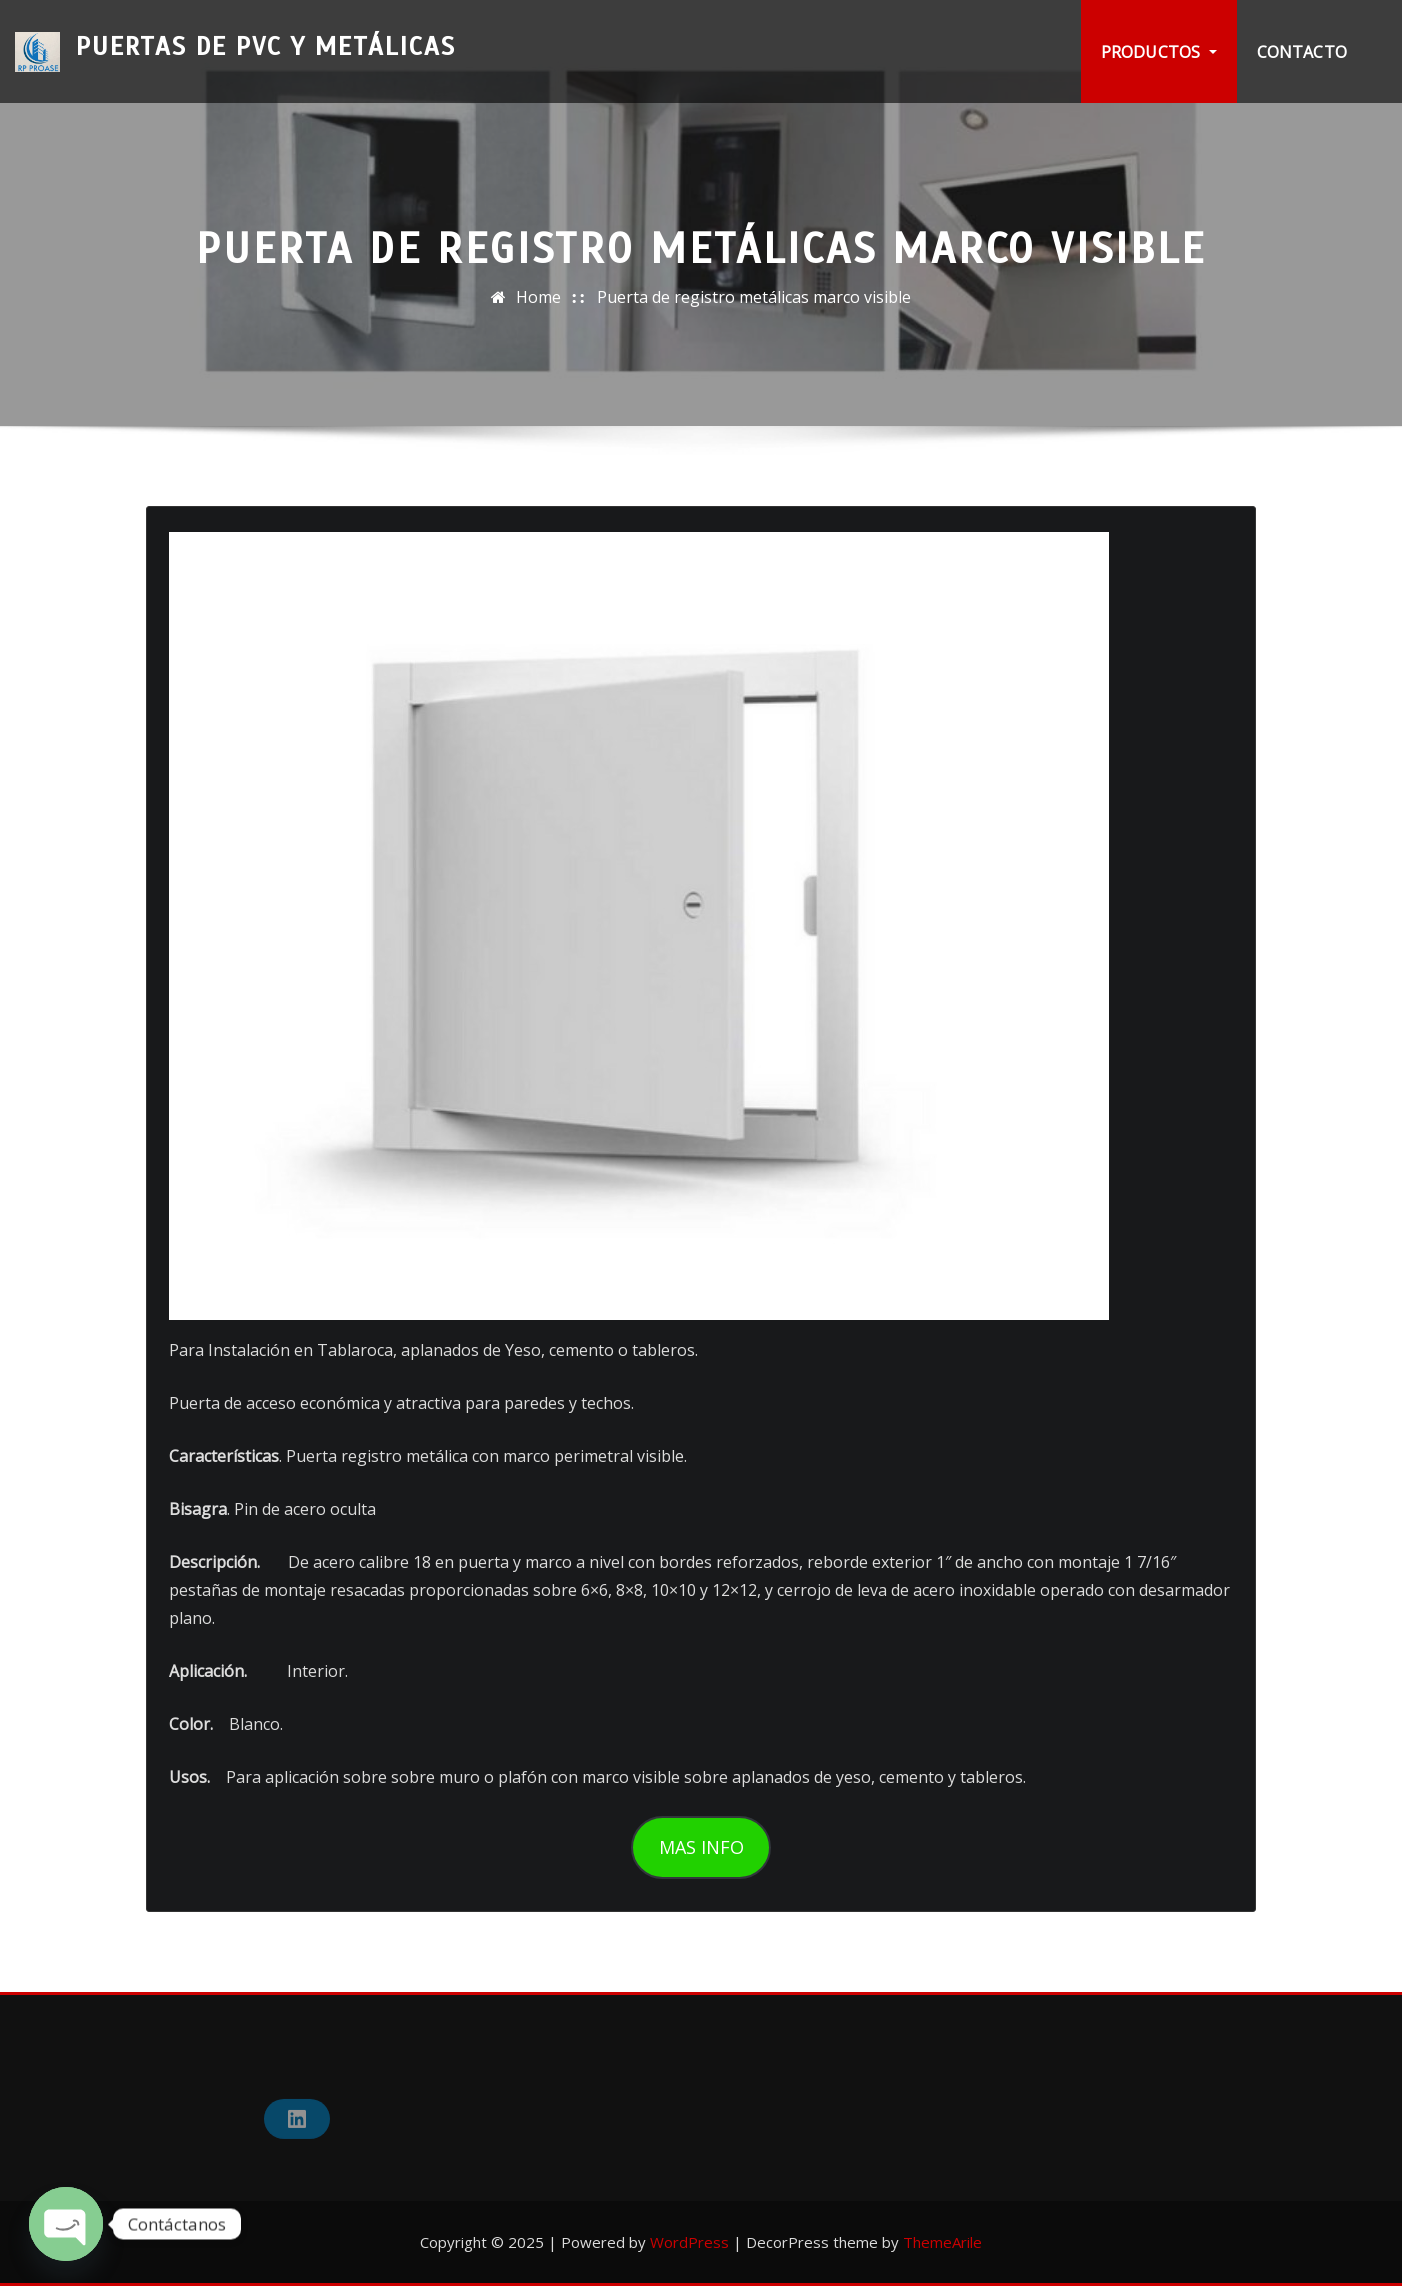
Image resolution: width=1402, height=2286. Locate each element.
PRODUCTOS (1159, 52)
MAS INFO (701, 1847)
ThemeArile (942, 2242)
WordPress (689, 2242)
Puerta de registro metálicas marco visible (754, 297)
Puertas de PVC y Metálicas (266, 38)
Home (538, 297)
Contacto (1302, 52)
